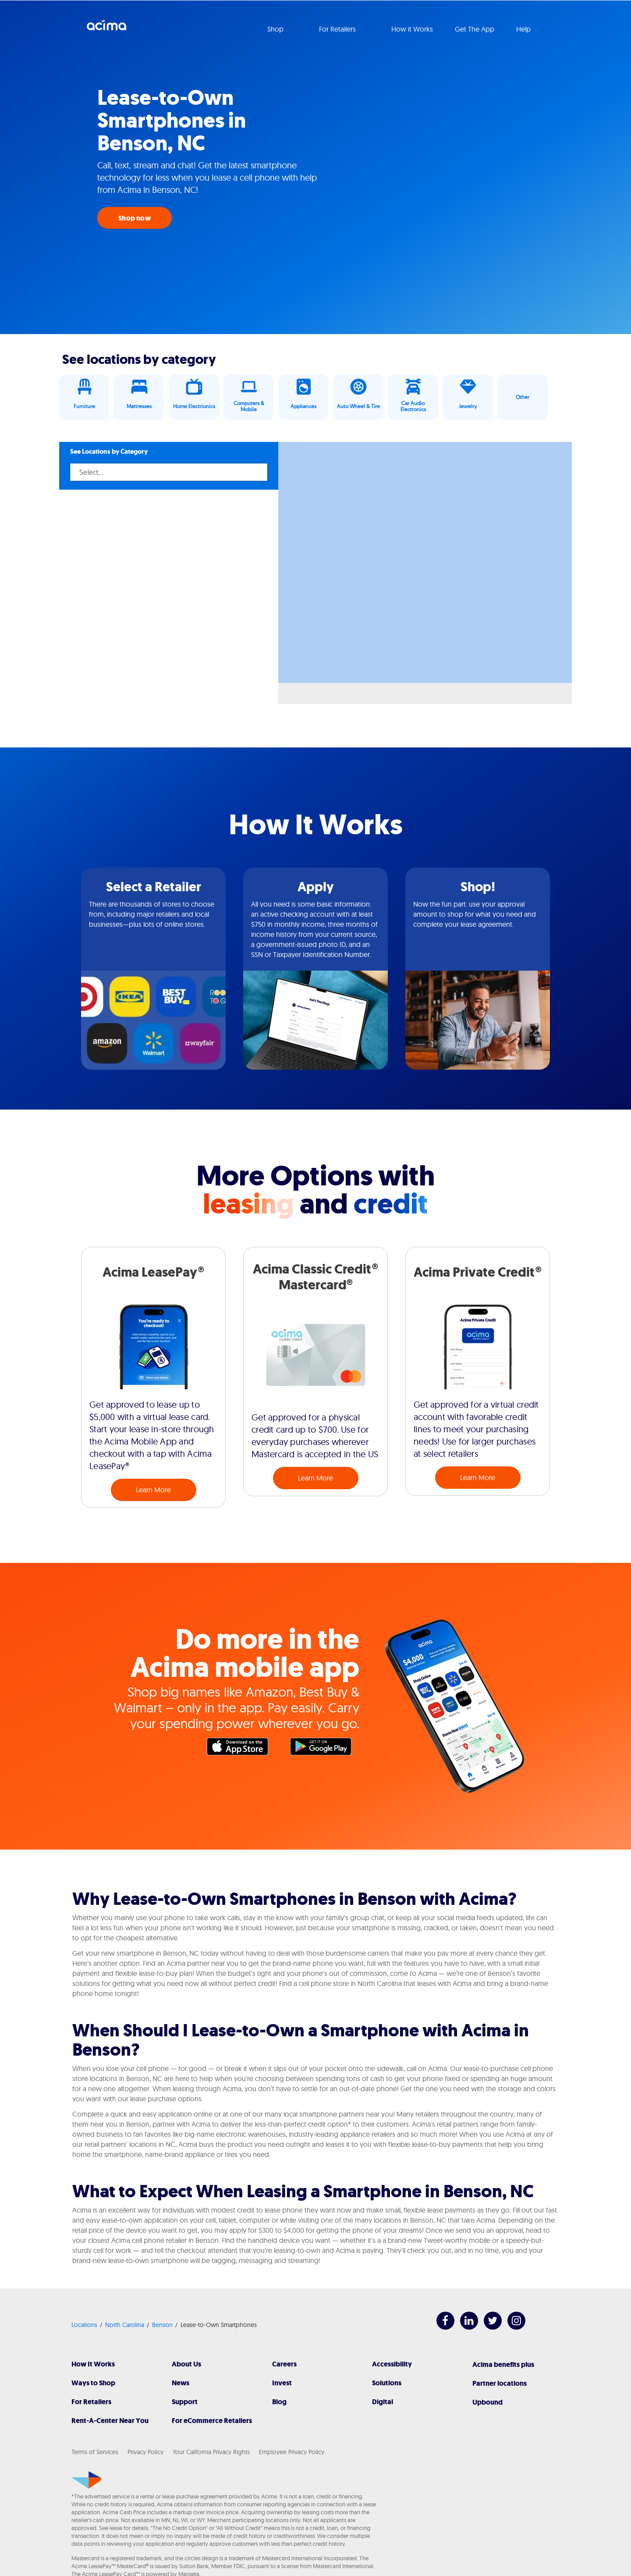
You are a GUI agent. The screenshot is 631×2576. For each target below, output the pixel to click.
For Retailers (91, 2401)
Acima (106, 28)
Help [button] (524, 29)
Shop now (134, 218)
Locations (84, 2325)
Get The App (474, 29)
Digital (382, 2401)
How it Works (412, 29)
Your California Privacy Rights (211, 2452)
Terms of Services (94, 2452)
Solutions (386, 2382)
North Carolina (124, 2325)
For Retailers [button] (338, 29)
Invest (282, 2382)
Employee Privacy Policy (291, 2452)
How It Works (93, 2364)
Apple (242, 1749)
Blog (279, 2401)
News (180, 2382)
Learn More (153, 1489)
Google (325, 1749)
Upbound (487, 2402)
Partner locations (499, 2383)
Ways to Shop (93, 2382)
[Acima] (86, 2480)
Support (185, 2401)
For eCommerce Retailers (212, 2420)
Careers (284, 2364)
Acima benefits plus (503, 2364)
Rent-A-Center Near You (110, 2420)
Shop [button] (276, 29)
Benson (162, 2325)
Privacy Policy (145, 2452)
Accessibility (392, 2364)
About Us (186, 2364)
